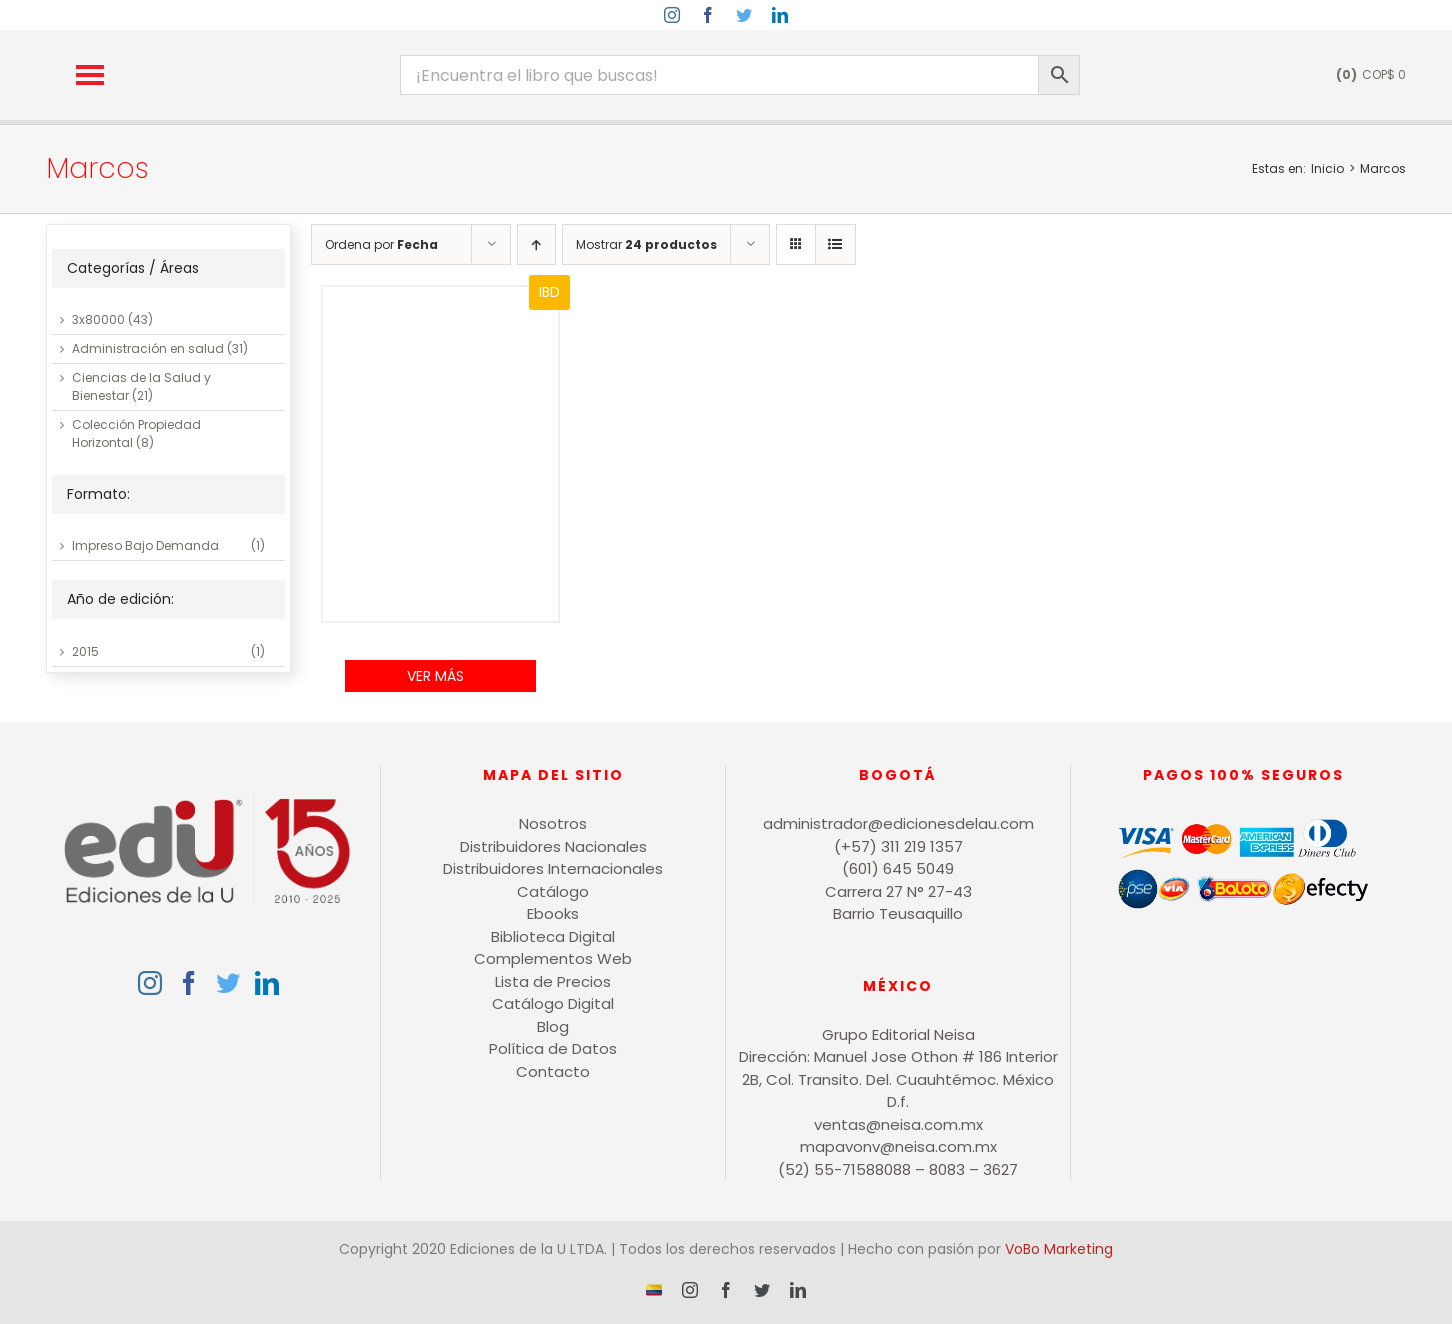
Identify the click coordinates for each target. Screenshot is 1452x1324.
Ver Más (435, 676)
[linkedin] (780, 15)
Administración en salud (148, 348)
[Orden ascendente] (536, 244)
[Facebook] (189, 983)
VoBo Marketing (1059, 1249)
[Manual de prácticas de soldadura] (440, 455)
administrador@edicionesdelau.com (898, 823)
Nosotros (553, 823)
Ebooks (553, 913)
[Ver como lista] (835, 244)
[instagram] (672, 15)
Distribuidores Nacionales (553, 846)
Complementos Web (553, 958)
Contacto (553, 1071)
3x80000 (98, 319)
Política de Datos (553, 1048)
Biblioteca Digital (553, 936)
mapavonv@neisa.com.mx (898, 1146)
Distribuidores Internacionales (553, 868)
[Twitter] (228, 983)
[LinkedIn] (267, 983)
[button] (90, 75)
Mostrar (646, 244)
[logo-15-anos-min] (267, 47)
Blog (553, 1026)
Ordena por (381, 244)
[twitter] (744, 15)
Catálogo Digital (553, 1003)
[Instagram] (150, 983)
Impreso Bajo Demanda (145, 545)
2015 (85, 651)
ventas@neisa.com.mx (898, 1124)
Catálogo (553, 891)
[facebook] (708, 15)
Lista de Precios (553, 981)
